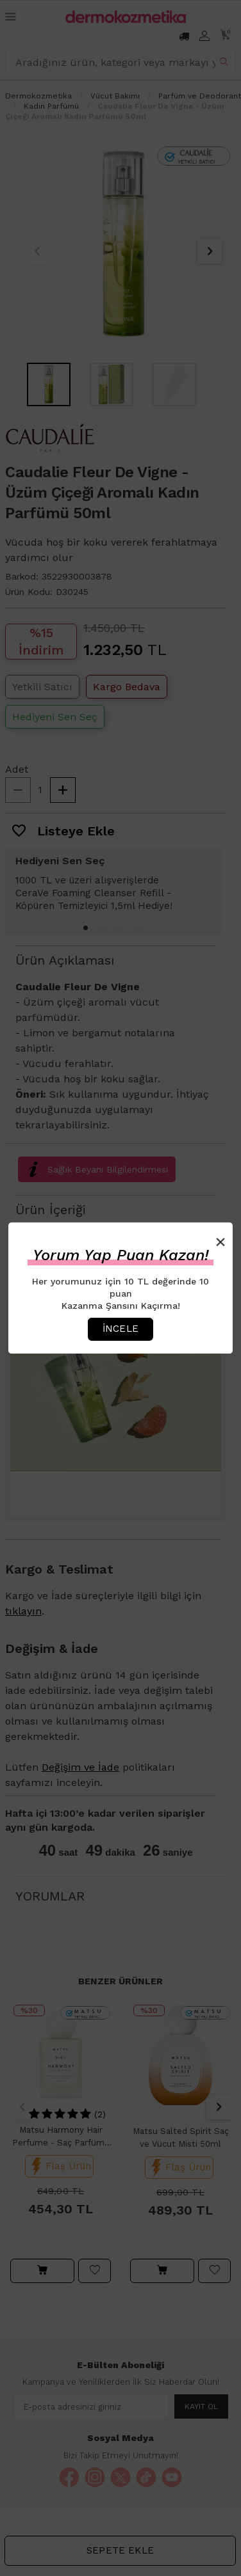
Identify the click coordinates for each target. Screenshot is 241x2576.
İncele (120, 1328)
